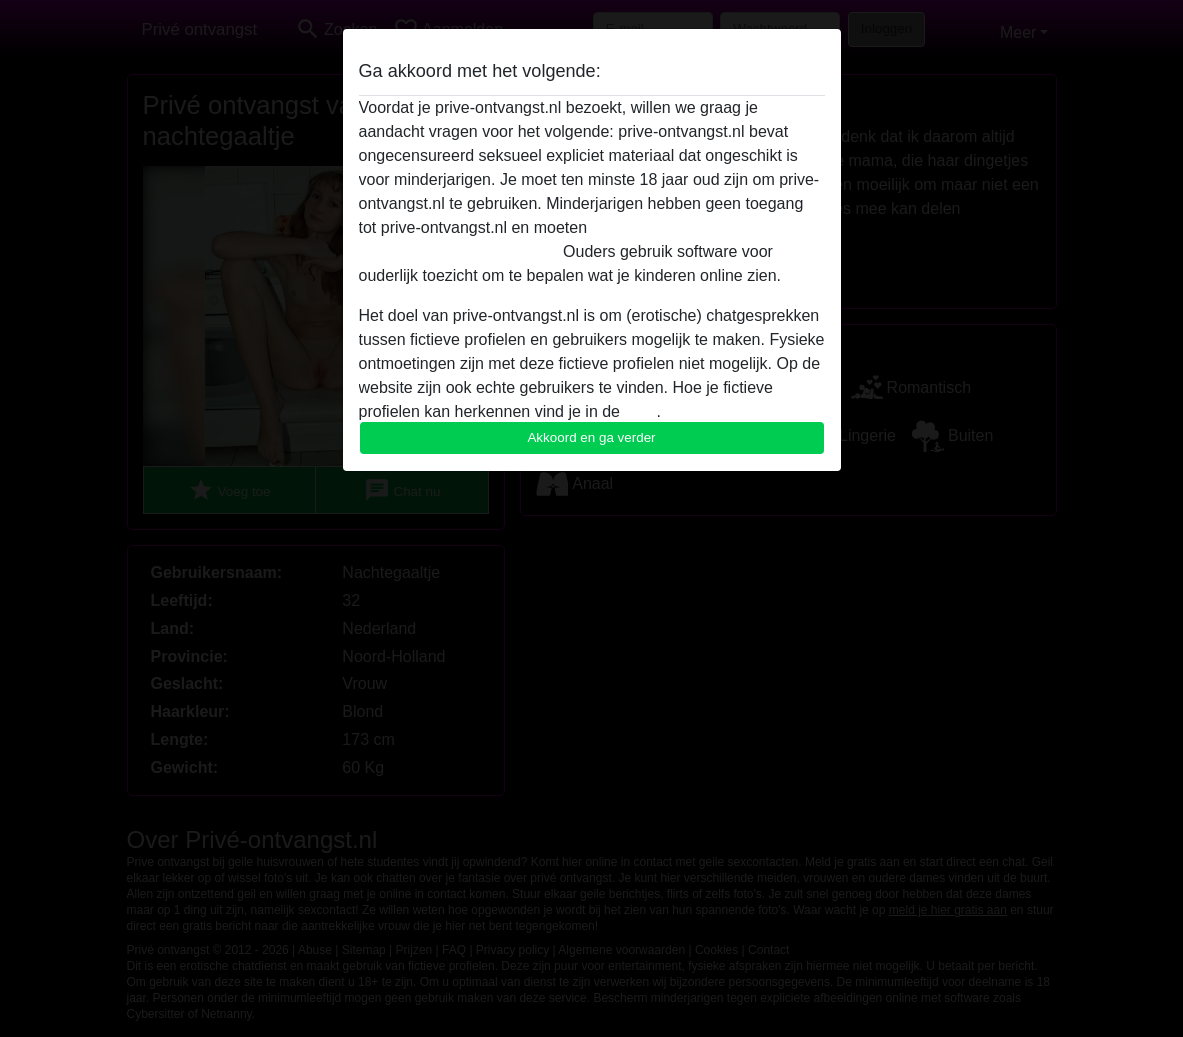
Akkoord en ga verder (591, 437)
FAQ (640, 411)
